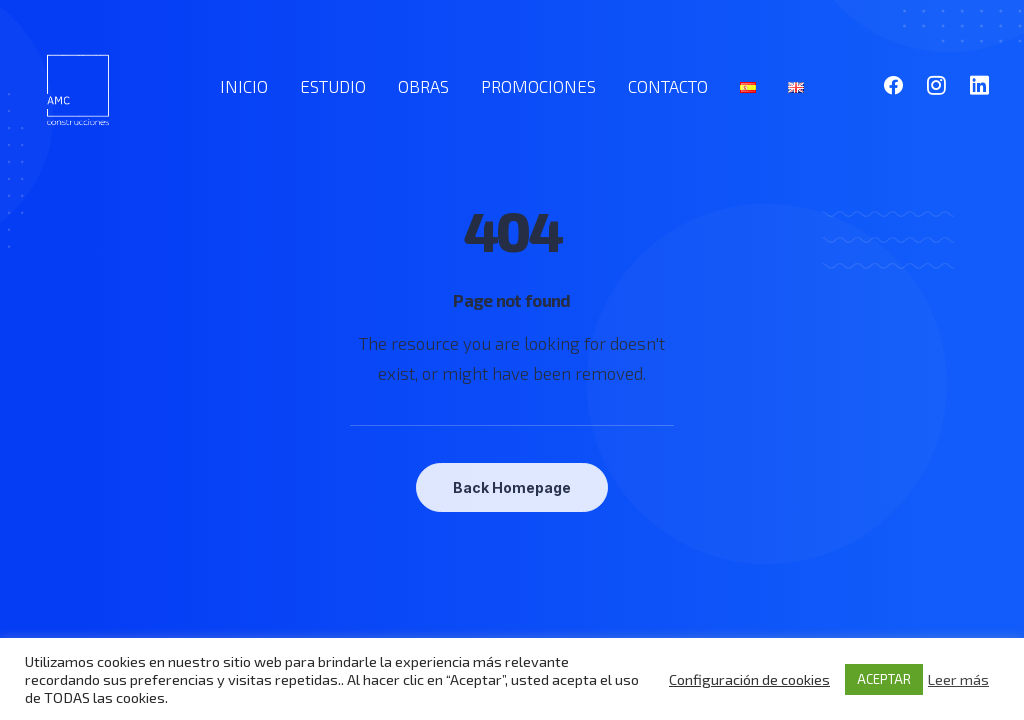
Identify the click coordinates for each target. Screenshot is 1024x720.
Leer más (958, 679)
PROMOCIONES (538, 86)
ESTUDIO (333, 86)
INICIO (244, 86)
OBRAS (423, 86)
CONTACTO (668, 86)
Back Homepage (512, 487)
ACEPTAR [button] (884, 679)
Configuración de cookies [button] (749, 679)
